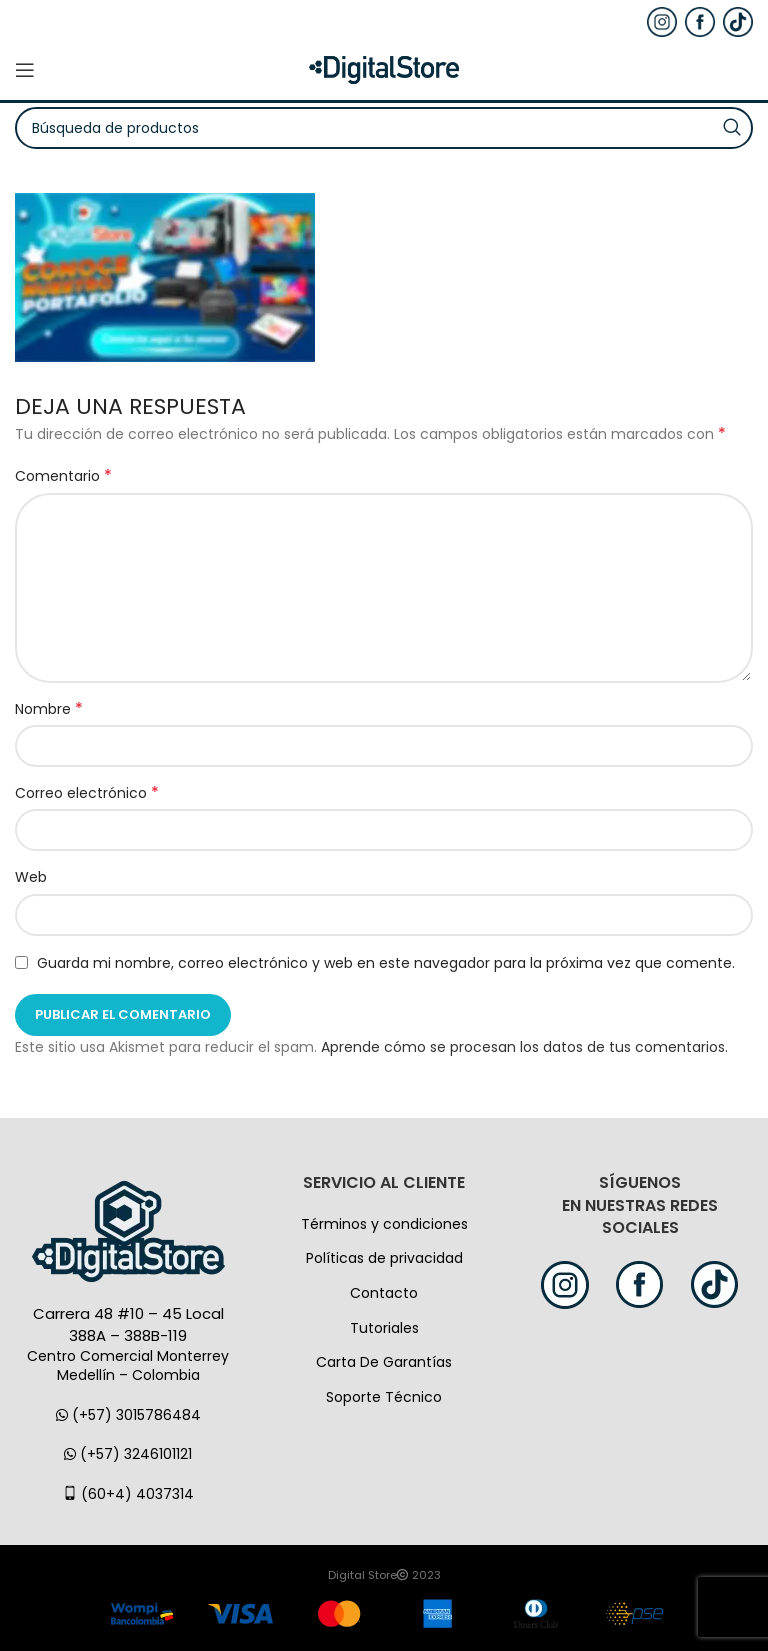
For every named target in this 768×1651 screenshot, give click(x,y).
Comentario (63, 476)
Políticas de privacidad (384, 1258)
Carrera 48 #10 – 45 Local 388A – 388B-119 (128, 1324)
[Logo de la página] (384, 69)
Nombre (49, 709)
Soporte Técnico (384, 1397)
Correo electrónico (87, 793)
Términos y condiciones (384, 1224)
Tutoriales (384, 1328)
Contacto (384, 1293)
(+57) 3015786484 (128, 1415)
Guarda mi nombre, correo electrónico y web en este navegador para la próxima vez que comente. (386, 963)
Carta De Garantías (384, 1362)
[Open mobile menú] (25, 70)
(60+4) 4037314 (128, 1494)
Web (31, 877)
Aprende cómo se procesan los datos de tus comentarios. (524, 1047)
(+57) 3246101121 (128, 1454)
